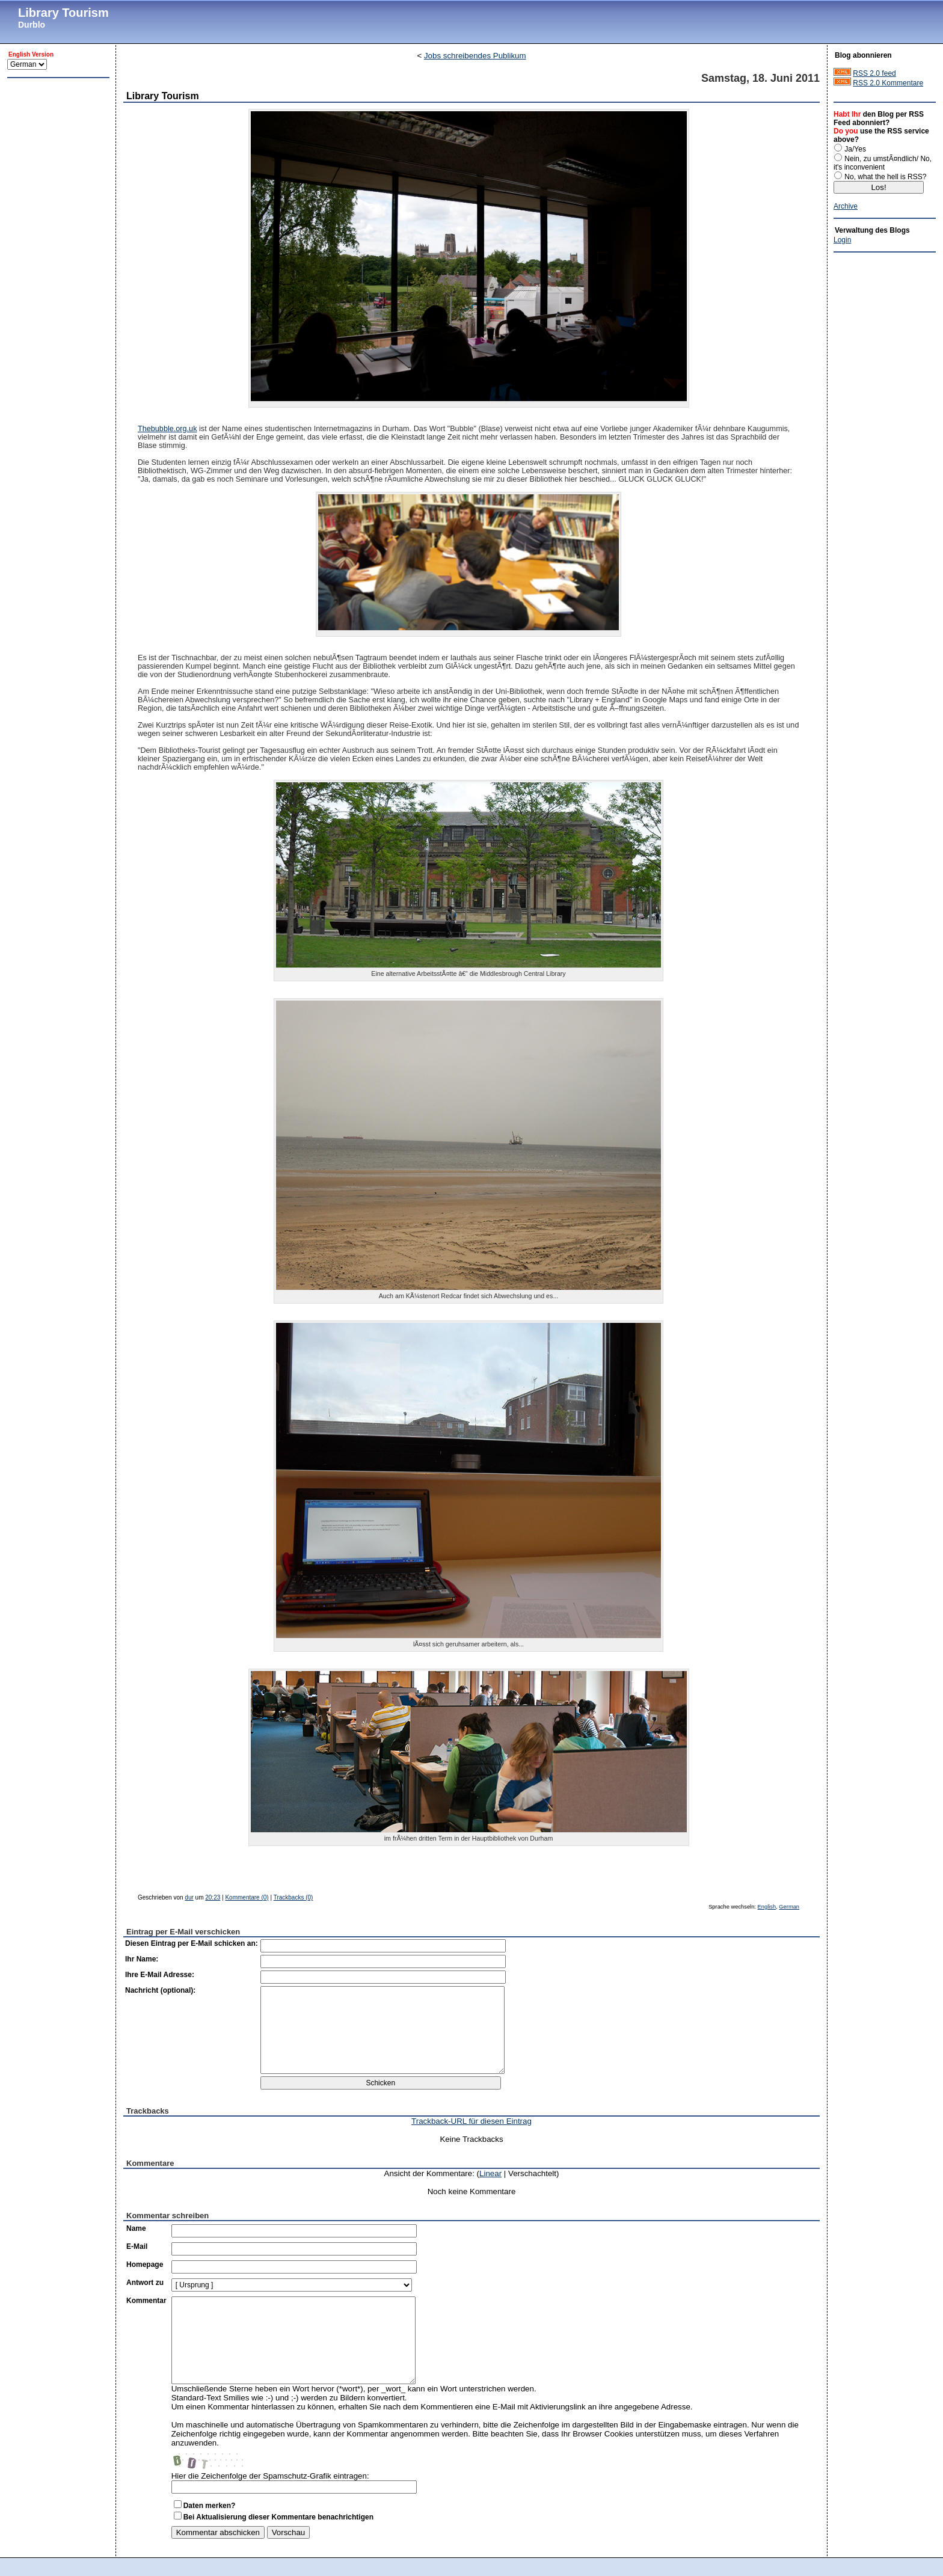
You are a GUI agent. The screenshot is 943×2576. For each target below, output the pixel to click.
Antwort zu (145, 2282)
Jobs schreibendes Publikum (475, 55)
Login (842, 240)
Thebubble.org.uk (167, 429)
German (789, 1907)
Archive (846, 206)
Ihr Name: (141, 1959)
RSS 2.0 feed (874, 73)
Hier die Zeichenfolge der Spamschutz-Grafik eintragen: (270, 2475)
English (767, 1907)
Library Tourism (63, 12)
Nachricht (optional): (160, 1990)
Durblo (31, 24)
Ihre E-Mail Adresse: (159, 1974)
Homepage (144, 2264)
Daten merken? (209, 2505)
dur (189, 1897)
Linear (490, 2173)
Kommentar (146, 2300)
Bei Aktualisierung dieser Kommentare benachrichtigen (278, 2517)
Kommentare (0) (246, 1897)
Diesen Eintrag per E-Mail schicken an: (191, 1943)
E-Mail (136, 2246)
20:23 (212, 1897)
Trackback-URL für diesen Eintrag (471, 2121)
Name (136, 2228)
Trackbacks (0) (293, 1897)
